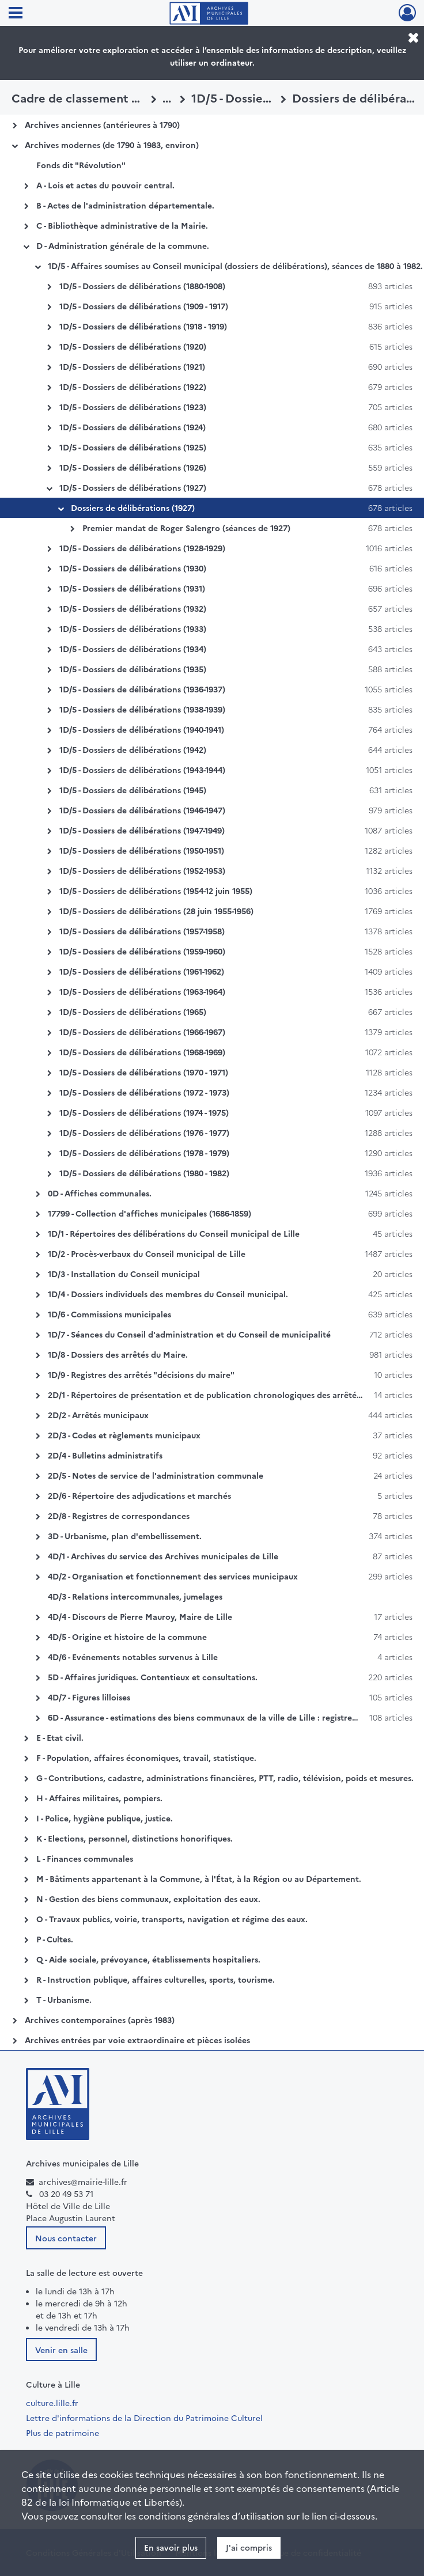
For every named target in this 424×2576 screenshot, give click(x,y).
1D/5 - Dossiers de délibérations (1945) (132, 789)
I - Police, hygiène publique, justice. (104, 1818)
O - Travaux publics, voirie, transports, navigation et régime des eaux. (172, 1919)
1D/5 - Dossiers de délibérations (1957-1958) (142, 931)
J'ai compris (249, 2547)
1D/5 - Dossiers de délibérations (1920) (132, 346)
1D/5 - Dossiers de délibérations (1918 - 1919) (143, 326)
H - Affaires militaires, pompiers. (99, 1798)
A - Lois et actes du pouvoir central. (105, 185)
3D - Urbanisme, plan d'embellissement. (125, 1535)
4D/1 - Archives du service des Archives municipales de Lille (163, 1556)
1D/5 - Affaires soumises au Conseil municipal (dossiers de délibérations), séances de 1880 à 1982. (235, 265)
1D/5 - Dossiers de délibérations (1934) (132, 648)
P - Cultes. (54, 1939)
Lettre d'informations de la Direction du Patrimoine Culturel (144, 2417)
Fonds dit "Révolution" (81, 165)
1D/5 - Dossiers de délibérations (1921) (132, 366)
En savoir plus (171, 2547)
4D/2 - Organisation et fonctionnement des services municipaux (173, 1576)
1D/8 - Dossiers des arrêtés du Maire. (118, 1354)
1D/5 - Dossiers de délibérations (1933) (132, 628)
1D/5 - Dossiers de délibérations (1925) (132, 447)
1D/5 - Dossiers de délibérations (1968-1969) (142, 1052)
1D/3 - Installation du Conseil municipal (124, 1273)
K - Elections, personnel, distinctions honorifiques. (134, 1838)
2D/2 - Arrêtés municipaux (98, 1414)
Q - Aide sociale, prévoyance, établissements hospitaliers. (148, 1959)
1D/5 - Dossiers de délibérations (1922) (132, 386)
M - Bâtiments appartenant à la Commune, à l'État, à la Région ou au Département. (198, 1878)
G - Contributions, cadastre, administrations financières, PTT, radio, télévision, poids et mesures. (225, 1777)
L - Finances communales (84, 1858)
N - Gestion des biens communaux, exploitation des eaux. (148, 1898)
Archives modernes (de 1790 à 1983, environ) (112, 144)
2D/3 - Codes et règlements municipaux (124, 1435)
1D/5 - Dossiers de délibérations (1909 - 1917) (143, 306)
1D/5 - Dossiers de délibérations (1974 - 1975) (144, 1112)
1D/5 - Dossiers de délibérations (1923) (132, 406)
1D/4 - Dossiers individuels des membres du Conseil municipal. (168, 1294)
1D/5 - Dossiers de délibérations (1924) (132, 427)
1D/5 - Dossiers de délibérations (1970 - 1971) (143, 1072)
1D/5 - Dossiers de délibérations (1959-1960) (142, 951)
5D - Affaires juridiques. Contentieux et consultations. (153, 1677)
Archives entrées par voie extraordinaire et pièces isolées (137, 2039)
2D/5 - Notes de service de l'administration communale (155, 1475)
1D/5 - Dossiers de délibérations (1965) (132, 1011)
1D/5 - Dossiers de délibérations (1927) (132, 487)
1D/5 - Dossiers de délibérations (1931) (132, 588)
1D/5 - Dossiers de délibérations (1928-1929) (142, 548)
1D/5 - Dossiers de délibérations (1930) (132, 568)
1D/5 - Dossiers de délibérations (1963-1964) (142, 991)
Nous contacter (66, 2238)
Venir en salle (61, 2349)
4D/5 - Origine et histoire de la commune (127, 1636)
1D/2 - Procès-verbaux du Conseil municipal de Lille (146, 1253)
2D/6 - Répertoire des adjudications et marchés (139, 1495)
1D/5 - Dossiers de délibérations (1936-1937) (142, 689)
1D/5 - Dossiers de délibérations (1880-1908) (142, 285)
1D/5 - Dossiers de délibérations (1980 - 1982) (144, 1173)
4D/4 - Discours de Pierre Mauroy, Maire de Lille (140, 1616)
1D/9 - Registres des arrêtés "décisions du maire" (141, 1374)
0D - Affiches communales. (100, 1193)
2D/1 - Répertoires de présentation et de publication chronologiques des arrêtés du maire (222, 1394)
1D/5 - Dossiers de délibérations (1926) (132, 467)
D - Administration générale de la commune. (122, 245)
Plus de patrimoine (62, 2432)
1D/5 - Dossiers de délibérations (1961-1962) (141, 971)
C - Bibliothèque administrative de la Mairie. (122, 225)
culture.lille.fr (52, 2402)
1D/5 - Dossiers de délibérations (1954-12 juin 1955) (155, 890)
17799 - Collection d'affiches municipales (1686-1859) (149, 1213)
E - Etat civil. (60, 1737)
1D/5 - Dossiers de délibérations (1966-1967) (142, 1031)
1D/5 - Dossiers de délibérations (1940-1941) (141, 729)
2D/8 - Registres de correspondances (119, 1515)
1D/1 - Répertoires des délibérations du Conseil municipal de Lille (174, 1233)
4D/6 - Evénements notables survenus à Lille (133, 1656)
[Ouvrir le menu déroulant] (15, 14)
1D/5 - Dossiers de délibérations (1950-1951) (141, 850)
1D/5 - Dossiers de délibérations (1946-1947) (142, 810)
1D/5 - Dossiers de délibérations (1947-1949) (142, 830)
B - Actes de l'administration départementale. (125, 205)
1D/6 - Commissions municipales (109, 1314)
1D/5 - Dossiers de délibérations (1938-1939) (142, 709)
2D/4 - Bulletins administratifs (105, 1455)
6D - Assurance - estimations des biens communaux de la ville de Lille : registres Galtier (216, 1717)
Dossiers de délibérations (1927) (133, 507)
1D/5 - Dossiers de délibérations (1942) (132, 749)
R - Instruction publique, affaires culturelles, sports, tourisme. (155, 1979)
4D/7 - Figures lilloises (89, 1697)
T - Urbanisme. (64, 1999)
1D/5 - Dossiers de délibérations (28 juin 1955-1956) (156, 910)
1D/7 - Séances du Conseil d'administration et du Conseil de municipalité (189, 1334)
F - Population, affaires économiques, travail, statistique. (146, 1757)
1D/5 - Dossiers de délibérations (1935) (132, 669)
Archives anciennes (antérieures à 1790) (102, 124)
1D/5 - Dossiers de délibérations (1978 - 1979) (144, 1152)
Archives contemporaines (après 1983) (100, 2019)
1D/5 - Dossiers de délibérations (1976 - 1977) (144, 1132)
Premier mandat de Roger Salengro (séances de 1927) (186, 527)
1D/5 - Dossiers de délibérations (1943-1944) (142, 769)
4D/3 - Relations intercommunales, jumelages (135, 1596)
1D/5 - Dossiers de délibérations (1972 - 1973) (144, 1092)
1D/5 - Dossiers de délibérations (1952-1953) (142, 870)
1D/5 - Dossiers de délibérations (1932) (132, 608)
